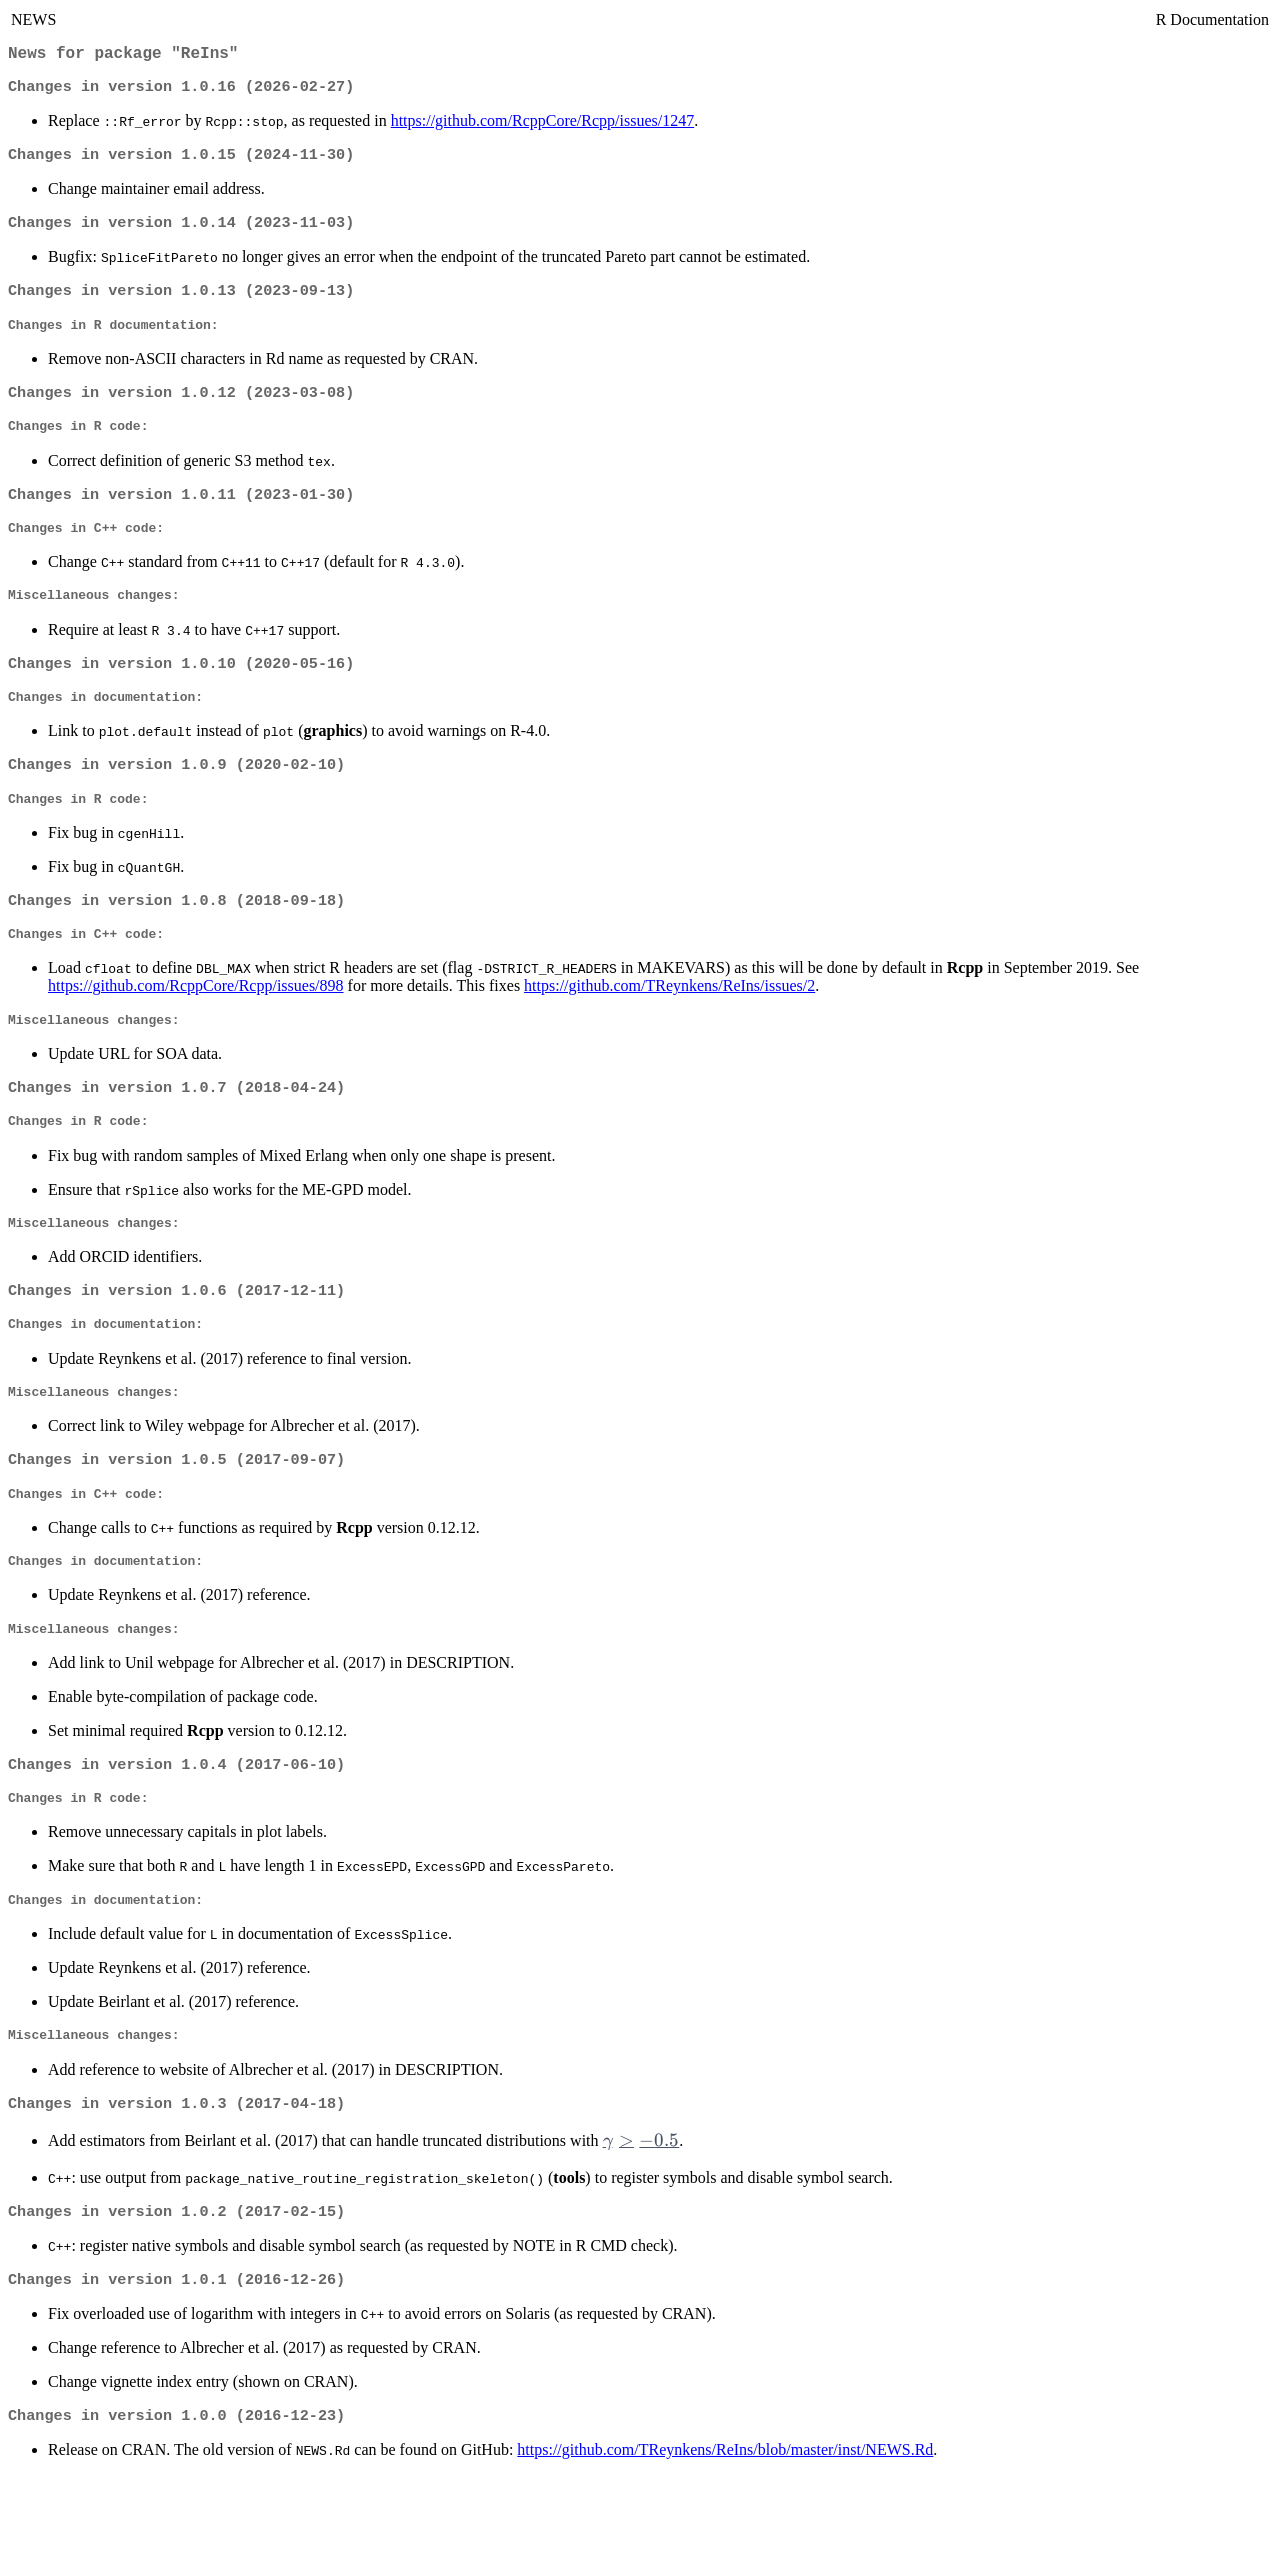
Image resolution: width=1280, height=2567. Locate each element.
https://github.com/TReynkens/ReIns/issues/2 (669, 1028)
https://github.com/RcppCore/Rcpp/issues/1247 (543, 126)
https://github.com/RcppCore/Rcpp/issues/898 (196, 1028)
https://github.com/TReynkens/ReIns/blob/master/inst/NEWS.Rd (725, 2541)
